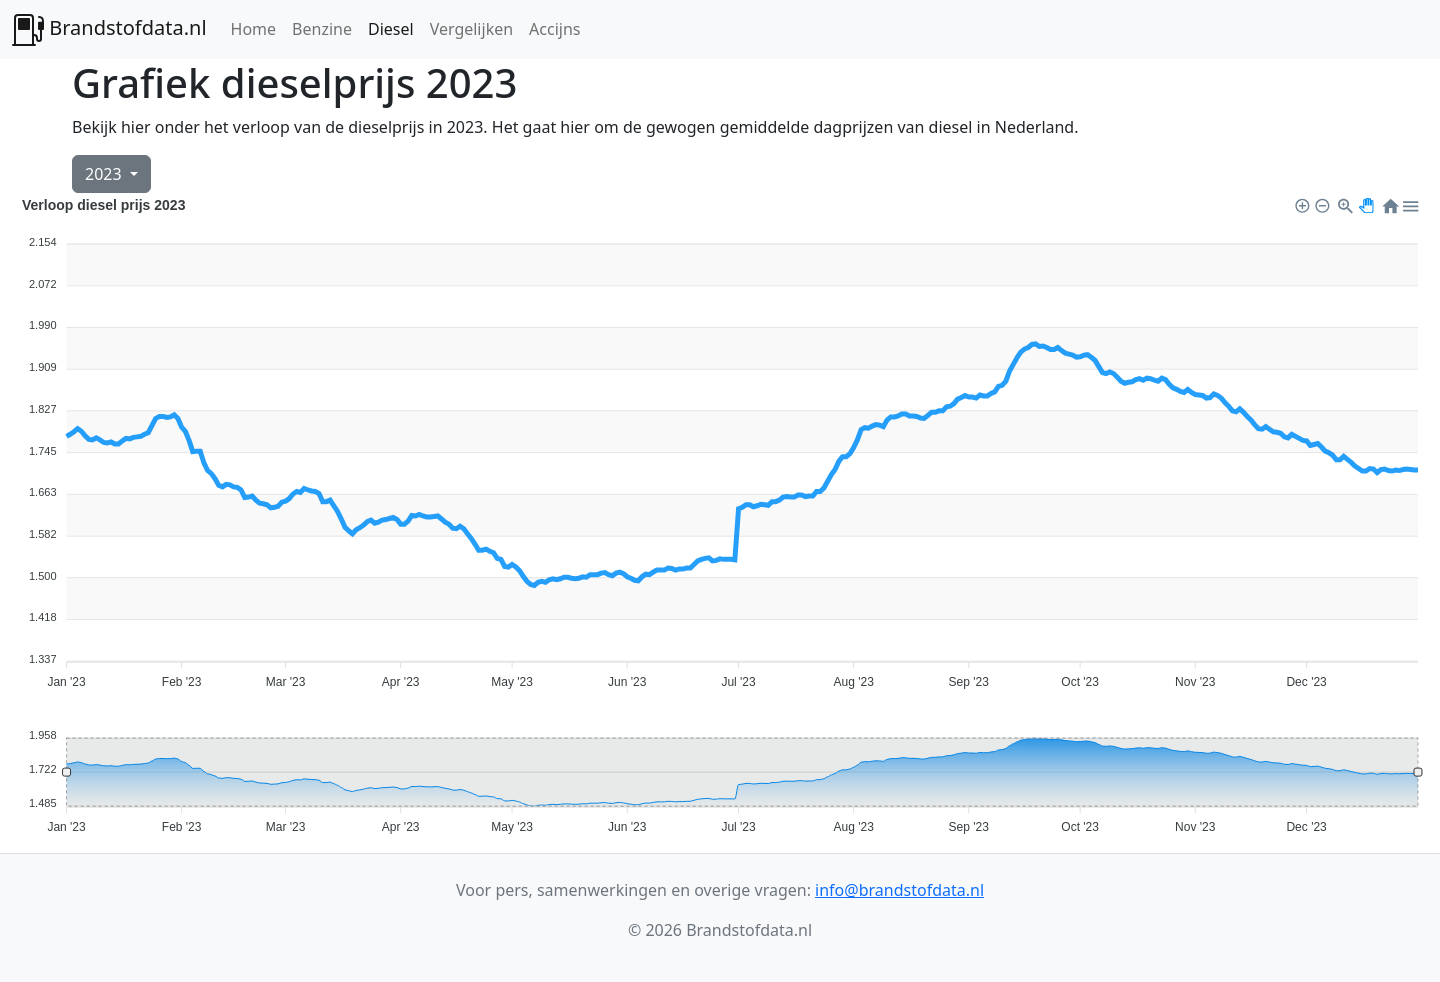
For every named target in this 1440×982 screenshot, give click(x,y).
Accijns (554, 29)
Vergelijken (471, 29)
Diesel (391, 29)
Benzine (322, 29)
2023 (105, 174)
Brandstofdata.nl (109, 30)
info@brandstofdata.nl (899, 890)
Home (254, 29)
